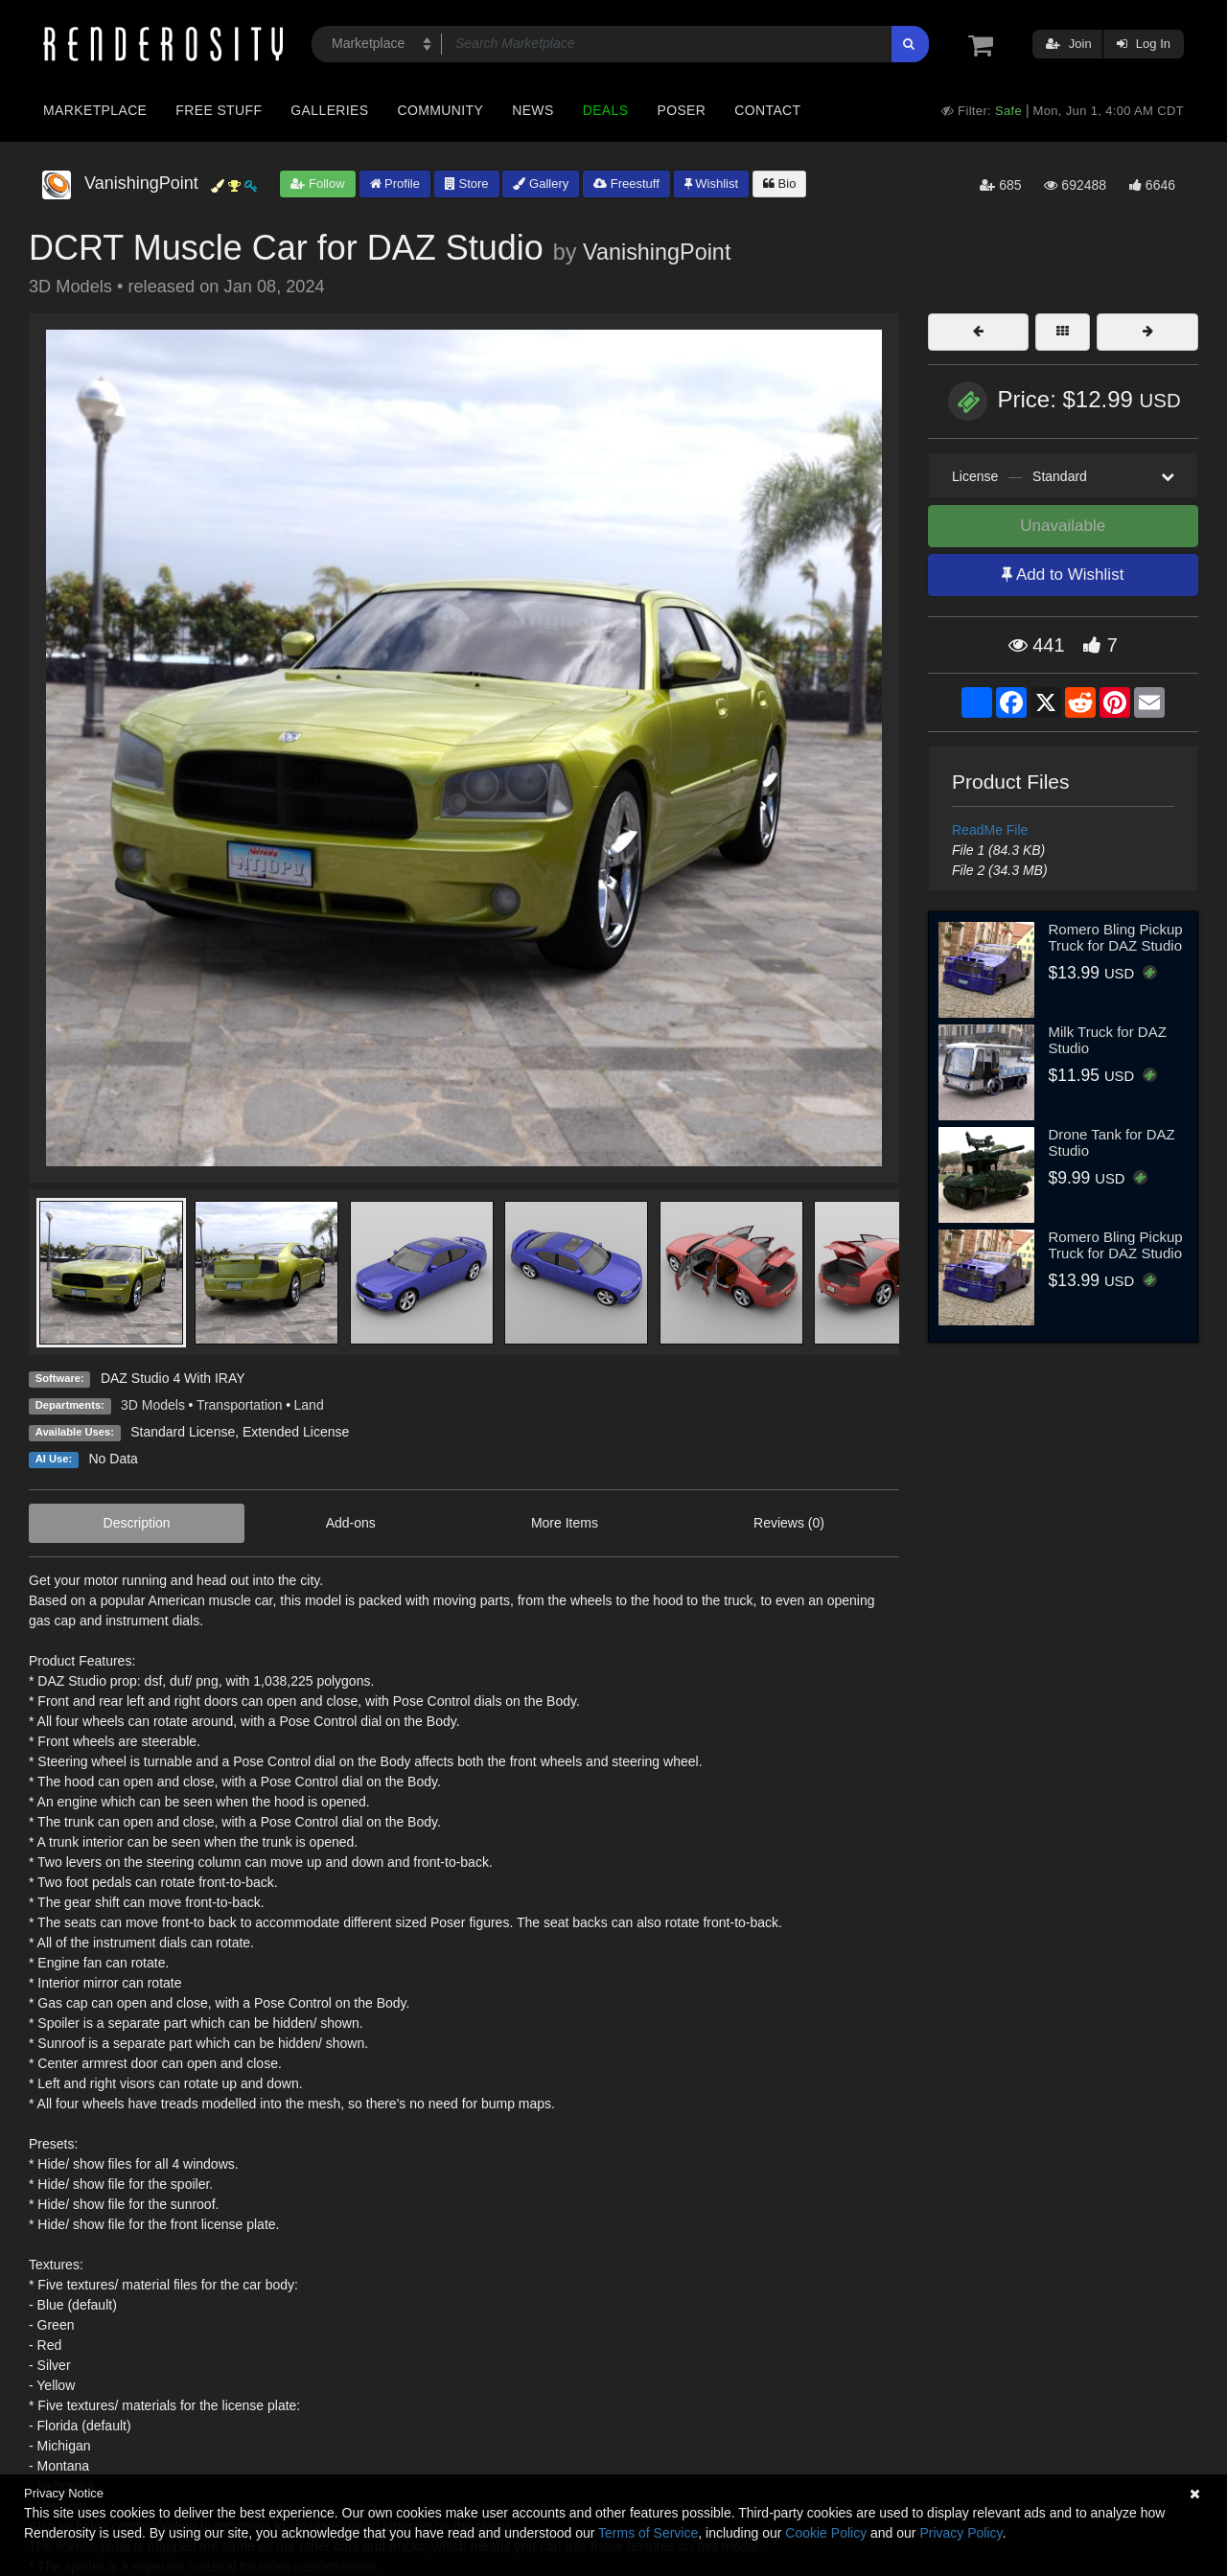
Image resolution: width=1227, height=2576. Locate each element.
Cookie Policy (826, 2533)
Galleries (329, 110)
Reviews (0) (788, 1522)
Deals (606, 110)
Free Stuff (218, 110)
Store (467, 183)
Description (137, 1522)
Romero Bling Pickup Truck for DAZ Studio (1116, 937)
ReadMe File (990, 830)
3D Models (153, 1405)
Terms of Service (648, 2533)
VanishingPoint (656, 252)
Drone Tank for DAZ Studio (1112, 1142)
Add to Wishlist (1062, 574)
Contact (767, 110)
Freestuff (626, 183)
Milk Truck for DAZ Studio (1108, 1040)
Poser (681, 110)
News (532, 110)
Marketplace (95, 110)
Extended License (296, 1431)
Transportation (240, 1405)
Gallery (540, 183)
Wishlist (711, 183)
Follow (317, 183)
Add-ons (351, 1522)
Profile (395, 183)
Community (441, 110)
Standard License (182, 1431)
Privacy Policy (960, 2533)
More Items (564, 1522)
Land (309, 1405)
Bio (779, 183)
